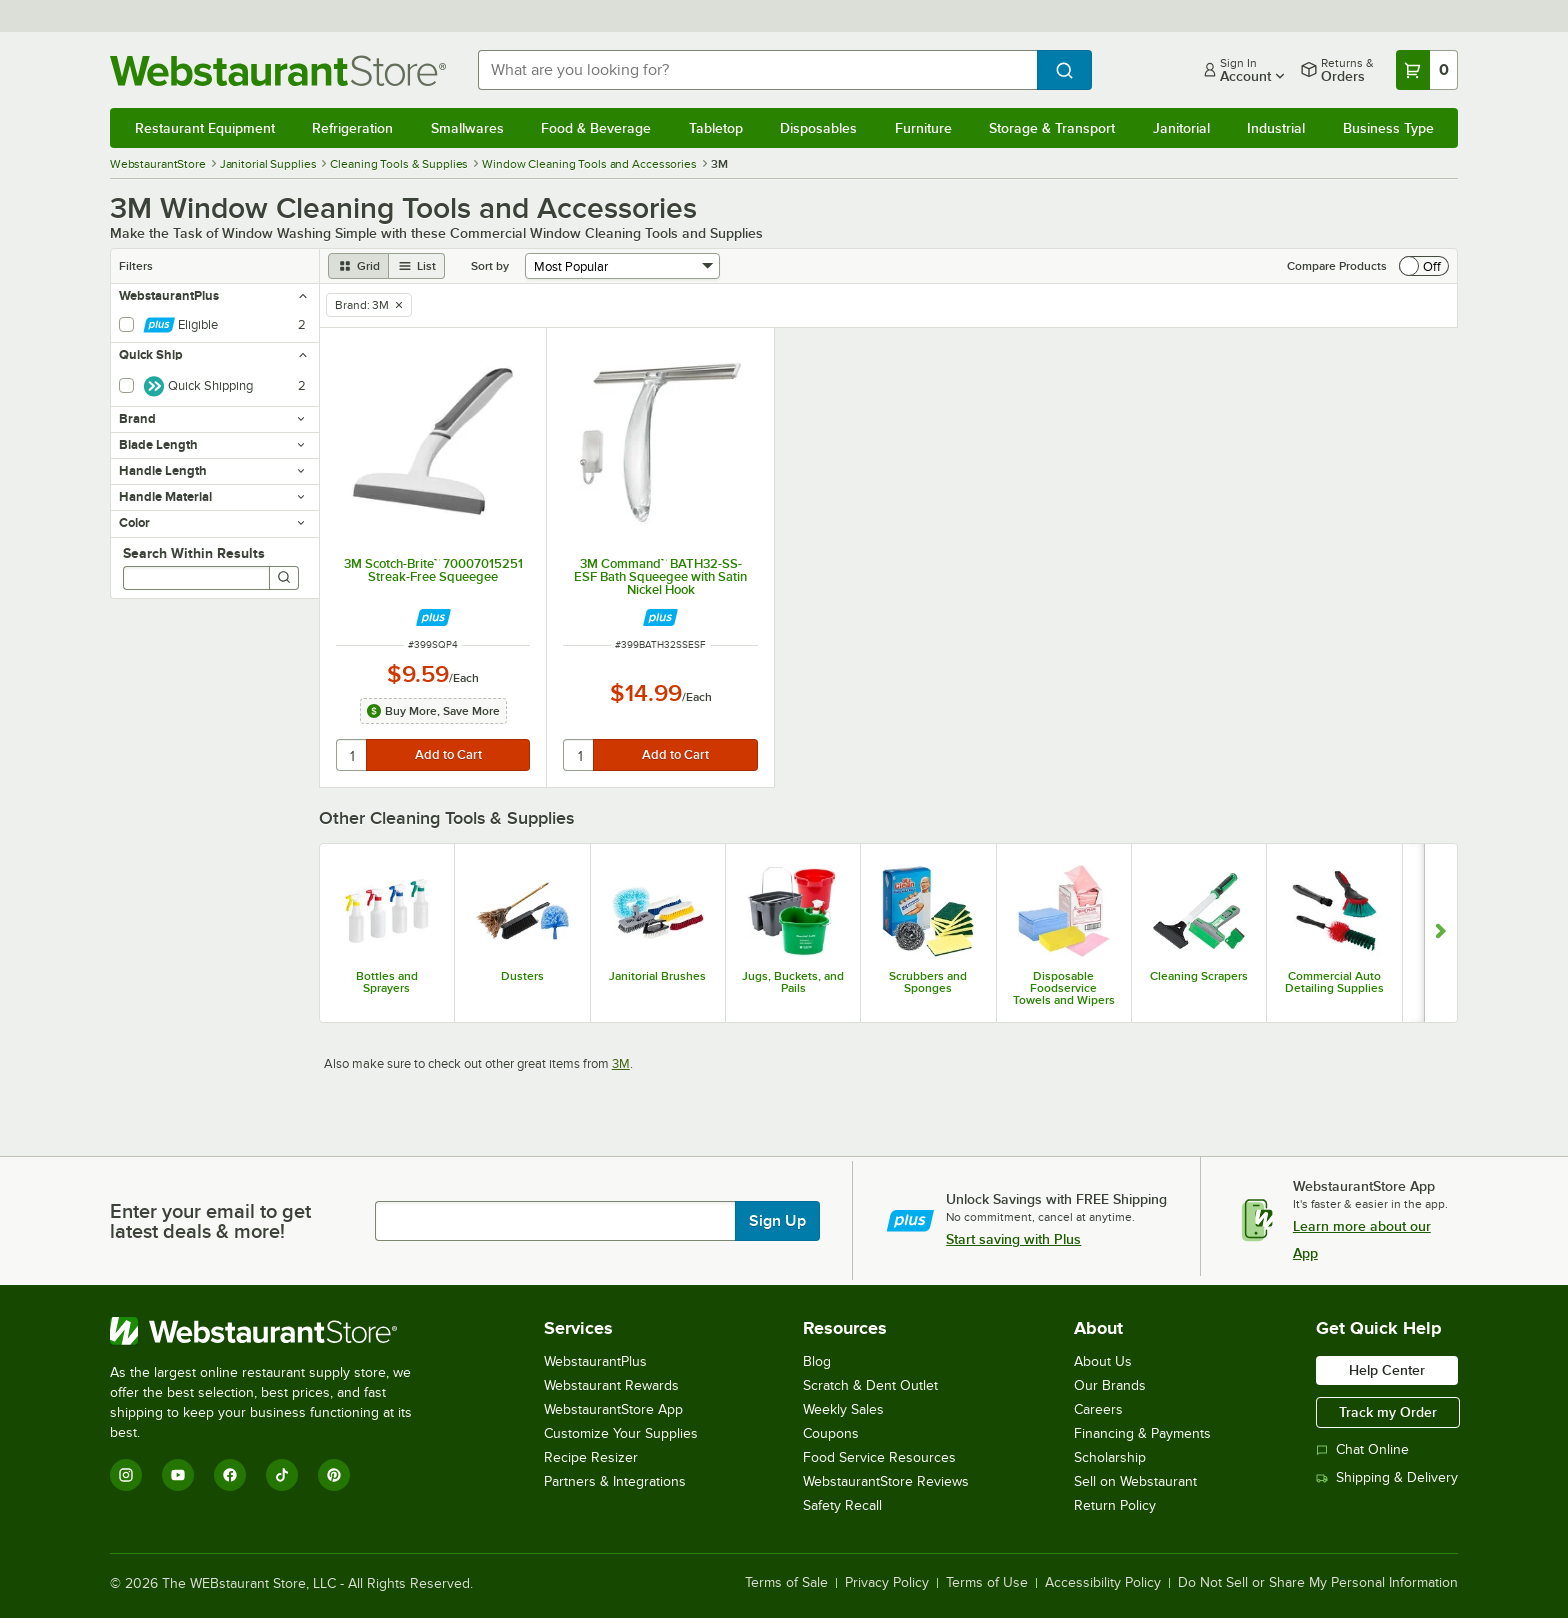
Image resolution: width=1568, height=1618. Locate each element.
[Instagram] (126, 1475)
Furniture (923, 128)
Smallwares (467, 128)
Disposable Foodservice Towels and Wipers (1064, 988)
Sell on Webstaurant (1135, 1481)
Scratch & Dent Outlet (870, 1385)
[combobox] (758, 70)
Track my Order (1388, 1412)
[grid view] (358, 266)
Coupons (831, 1433)
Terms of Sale (786, 1583)
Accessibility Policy (1103, 1583)
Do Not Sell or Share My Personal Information (1318, 1583)
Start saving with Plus (1013, 1239)
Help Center (1387, 1370)
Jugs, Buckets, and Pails (793, 982)
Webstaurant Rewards (611, 1385)
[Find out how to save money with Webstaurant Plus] (433, 617)
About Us (1103, 1361)
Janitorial (1181, 128)
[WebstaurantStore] (274, 1331)
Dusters (522, 976)
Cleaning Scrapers (1199, 976)
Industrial (1276, 128)
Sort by (490, 266)
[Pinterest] (334, 1475)
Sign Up (777, 1221)
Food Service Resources (879, 1457)
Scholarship (1110, 1457)
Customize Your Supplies (621, 1433)
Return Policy (1115, 1505)
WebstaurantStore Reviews (886, 1481)
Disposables (818, 128)
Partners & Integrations (615, 1481)
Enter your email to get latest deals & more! (210, 1221)
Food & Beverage (596, 128)
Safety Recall (842, 1505)
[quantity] (352, 755)
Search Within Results (194, 553)
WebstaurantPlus (595, 1361)
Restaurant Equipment (205, 128)
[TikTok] (282, 1475)
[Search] (284, 578)
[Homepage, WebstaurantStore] (278, 70)
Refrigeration (352, 128)
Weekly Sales (843, 1409)
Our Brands (1110, 1385)
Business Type (1388, 128)
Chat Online (1362, 1449)
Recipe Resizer (591, 1457)
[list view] (417, 266)
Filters (136, 266)
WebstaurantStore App (613, 1409)
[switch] (1424, 266)
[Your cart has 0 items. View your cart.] (1427, 70)
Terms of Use (987, 1583)
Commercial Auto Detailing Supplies (1334, 982)
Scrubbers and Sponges (928, 982)
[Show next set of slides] (1440, 933)
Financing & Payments (1142, 1433)
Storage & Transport (1052, 128)
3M (621, 1063)
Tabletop (716, 128)
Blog (817, 1361)
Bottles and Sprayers (387, 982)
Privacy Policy (887, 1583)
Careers (1098, 1409)
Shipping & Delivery (1387, 1477)
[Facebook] (230, 1475)
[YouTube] (178, 1475)
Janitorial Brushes (657, 976)
